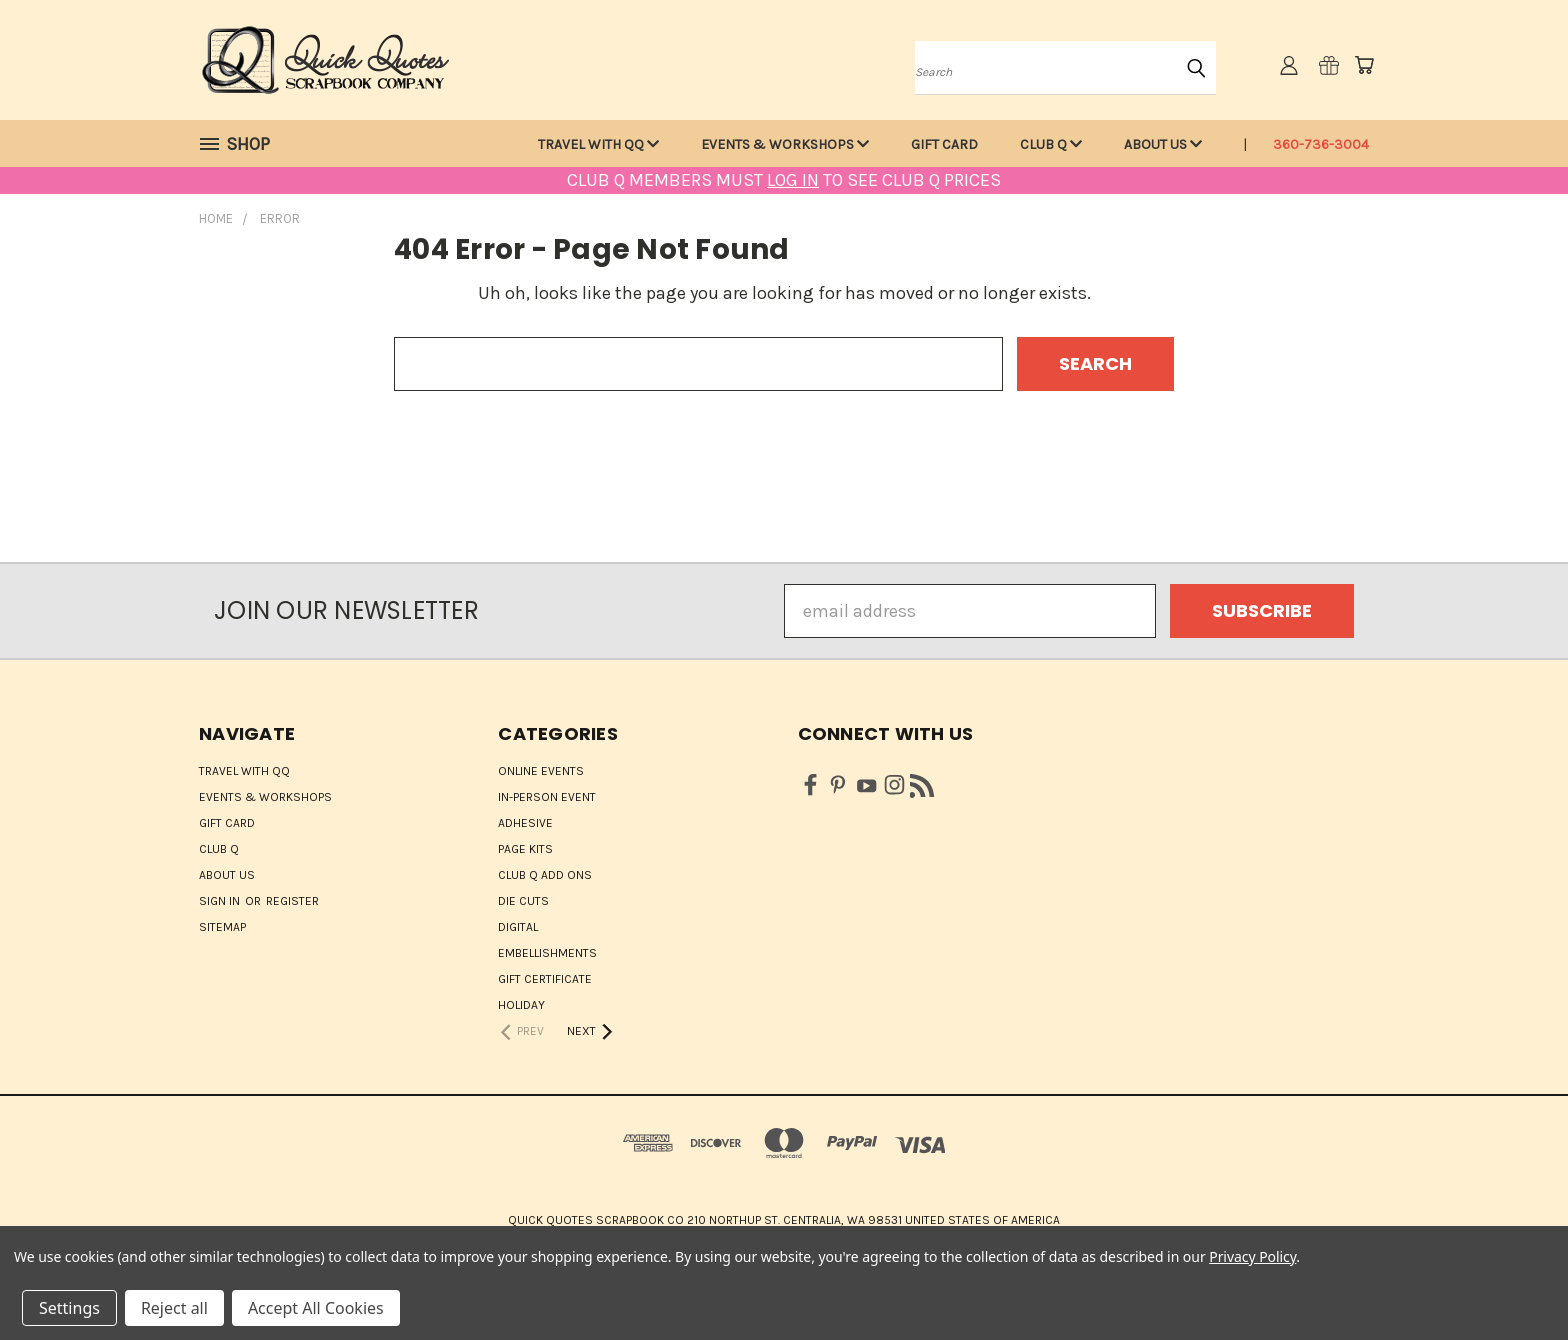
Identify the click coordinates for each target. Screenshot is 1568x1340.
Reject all (174, 1308)
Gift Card (944, 144)
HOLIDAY (521, 1005)
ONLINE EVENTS (541, 771)
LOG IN (793, 180)
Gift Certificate (545, 979)
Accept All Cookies (316, 1308)
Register (292, 901)
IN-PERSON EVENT (547, 797)
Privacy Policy (1252, 1256)
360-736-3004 (1321, 144)
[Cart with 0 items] (1364, 65)
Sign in (221, 901)
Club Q (1051, 144)
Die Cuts (523, 901)
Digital (518, 927)
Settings (69, 1308)
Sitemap (222, 927)
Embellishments (547, 953)
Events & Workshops (785, 144)
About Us (1163, 144)
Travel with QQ (598, 144)
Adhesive (525, 823)
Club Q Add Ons (545, 875)
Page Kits (525, 849)
